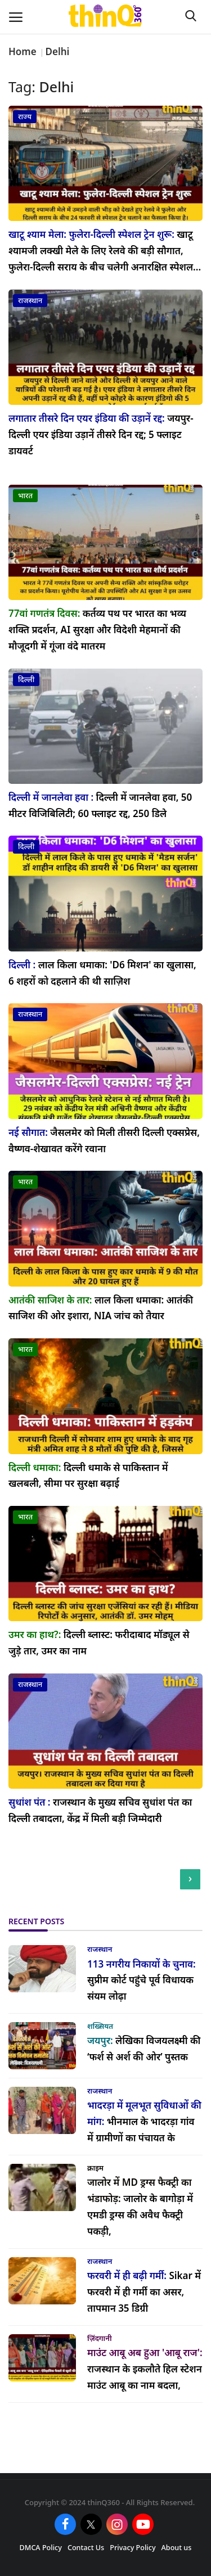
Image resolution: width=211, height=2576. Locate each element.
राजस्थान (99, 1949)
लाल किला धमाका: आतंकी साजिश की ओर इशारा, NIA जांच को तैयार (100, 1308)
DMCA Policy (41, 2547)
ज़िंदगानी (99, 2338)
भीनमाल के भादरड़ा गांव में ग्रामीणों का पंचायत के (144, 2121)
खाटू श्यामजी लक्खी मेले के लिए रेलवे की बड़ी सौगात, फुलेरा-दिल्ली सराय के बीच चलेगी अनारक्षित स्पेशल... (104, 250)
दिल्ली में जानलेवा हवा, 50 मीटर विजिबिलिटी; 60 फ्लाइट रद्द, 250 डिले (100, 805)
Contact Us (86, 2547)
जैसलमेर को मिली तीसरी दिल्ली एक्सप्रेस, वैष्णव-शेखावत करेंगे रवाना (104, 1140)
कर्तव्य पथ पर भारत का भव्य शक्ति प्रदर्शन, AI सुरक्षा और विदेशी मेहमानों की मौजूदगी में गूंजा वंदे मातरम (97, 629)
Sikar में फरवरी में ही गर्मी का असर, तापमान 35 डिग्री (144, 2292)
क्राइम (95, 2168)
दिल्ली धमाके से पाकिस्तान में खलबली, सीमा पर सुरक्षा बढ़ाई (88, 1475)
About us (176, 2547)
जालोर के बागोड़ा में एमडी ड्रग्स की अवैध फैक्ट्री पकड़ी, (140, 2206)
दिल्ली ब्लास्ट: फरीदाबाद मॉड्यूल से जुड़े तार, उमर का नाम (99, 1642)
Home (22, 51)
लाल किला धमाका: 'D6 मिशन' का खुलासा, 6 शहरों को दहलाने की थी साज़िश (102, 972)
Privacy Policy (132, 2547)
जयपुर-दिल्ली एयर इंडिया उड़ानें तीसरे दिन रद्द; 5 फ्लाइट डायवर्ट (101, 434)
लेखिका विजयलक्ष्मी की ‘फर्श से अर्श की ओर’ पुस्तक (143, 2048)
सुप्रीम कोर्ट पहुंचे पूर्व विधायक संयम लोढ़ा (141, 1980)
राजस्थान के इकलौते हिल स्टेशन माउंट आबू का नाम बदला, (145, 2369)
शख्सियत (100, 2026)
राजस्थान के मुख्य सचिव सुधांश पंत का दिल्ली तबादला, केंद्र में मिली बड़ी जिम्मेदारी (100, 1810)
